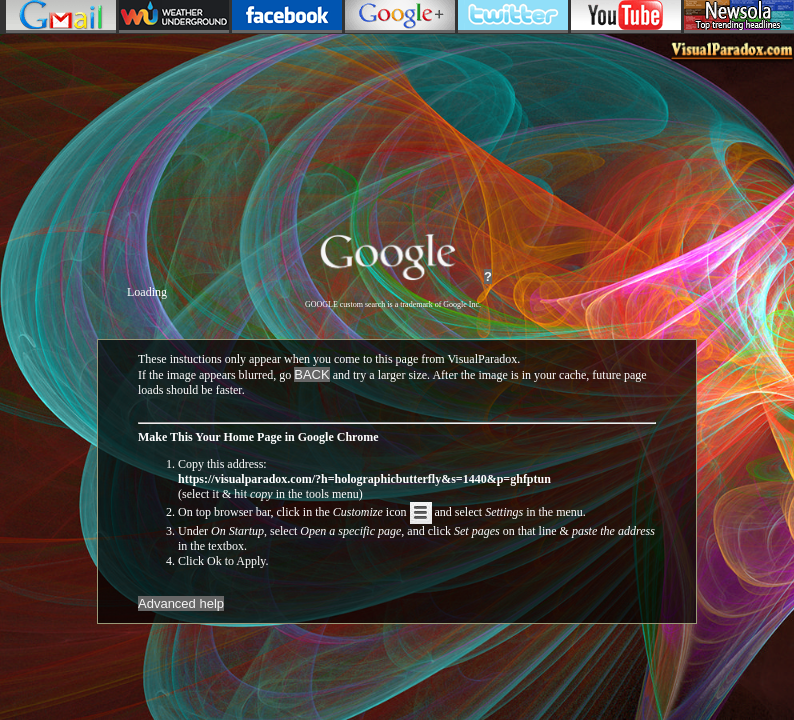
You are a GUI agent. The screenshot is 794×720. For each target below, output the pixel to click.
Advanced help (181, 603)
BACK (311, 374)
